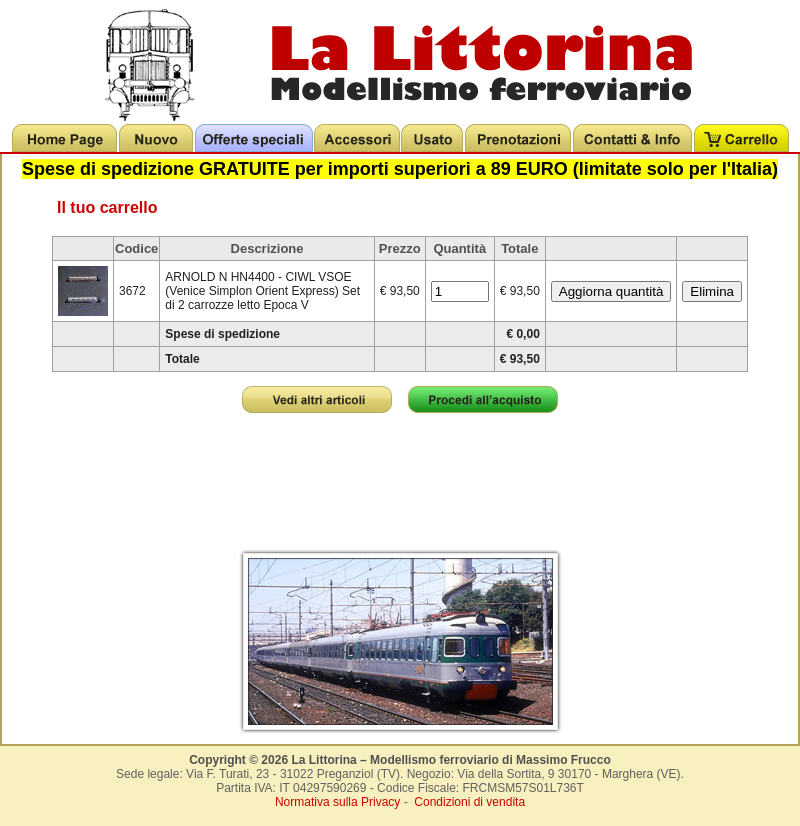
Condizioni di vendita (469, 802)
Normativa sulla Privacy (337, 802)
